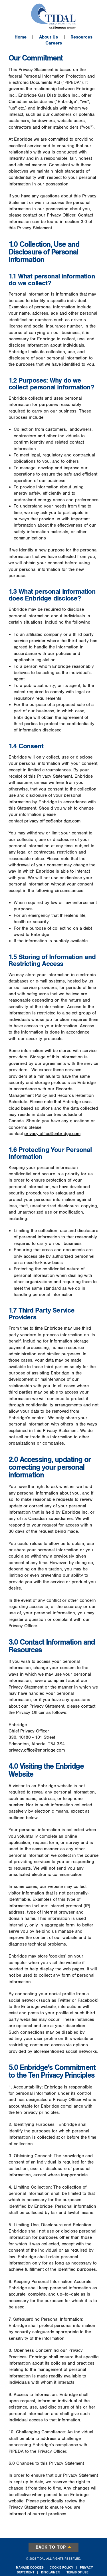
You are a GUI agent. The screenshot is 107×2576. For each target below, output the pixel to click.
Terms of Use (77, 2572)
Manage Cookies (30, 2567)
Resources (81, 37)
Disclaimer (50, 2572)
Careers (53, 43)
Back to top (54, 2547)
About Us (48, 37)
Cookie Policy (61, 2567)
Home (21, 37)
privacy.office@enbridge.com (52, 821)
